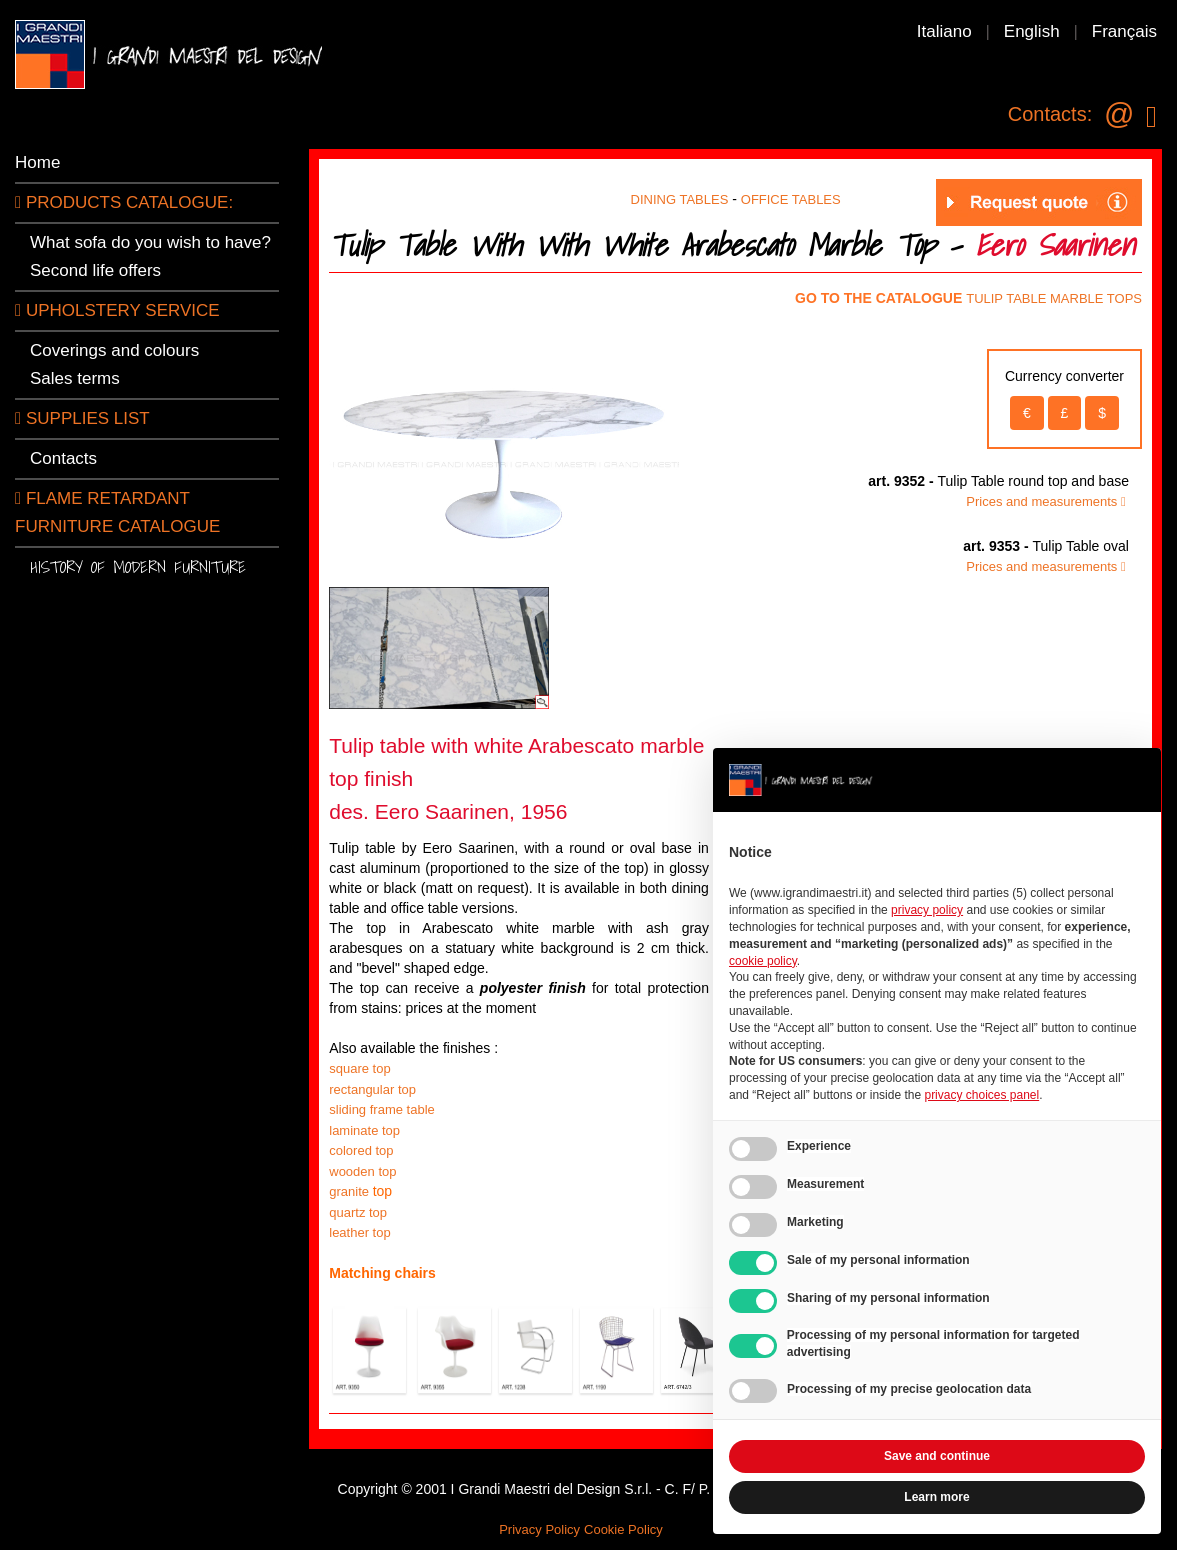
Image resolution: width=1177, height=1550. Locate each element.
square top (359, 1068)
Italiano (944, 31)
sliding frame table (382, 1109)
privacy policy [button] (927, 910)
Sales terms (75, 378)
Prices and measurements (1047, 501)
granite (350, 1191)
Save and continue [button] (937, 1456)
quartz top (358, 1212)
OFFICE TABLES (791, 199)
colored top (363, 1150)
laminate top (364, 1130)
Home (37, 162)
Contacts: (1050, 114)
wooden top (362, 1171)
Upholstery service (117, 310)
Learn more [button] (936, 1497)
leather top (359, 1232)
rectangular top (372, 1089)
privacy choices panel (981, 1095)
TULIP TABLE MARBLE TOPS (1054, 298)
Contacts (63, 458)
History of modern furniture (138, 566)
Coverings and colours (114, 350)
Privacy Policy (539, 1529)
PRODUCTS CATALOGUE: (124, 202)
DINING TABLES (680, 199)
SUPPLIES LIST (82, 418)
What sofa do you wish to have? (150, 242)
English (1032, 31)
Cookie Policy (623, 1529)
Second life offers (95, 270)
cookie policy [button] (763, 961)
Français (1124, 31)
